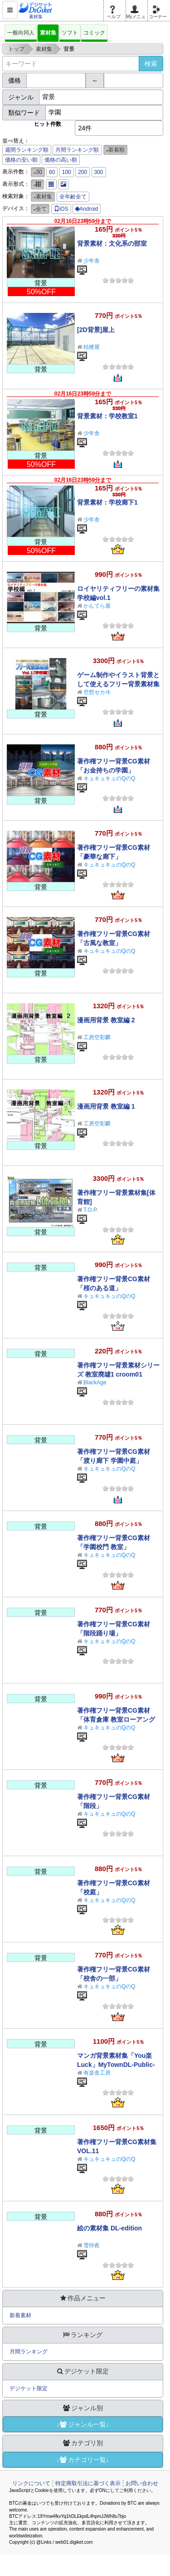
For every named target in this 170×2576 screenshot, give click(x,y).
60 (52, 172)
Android (86, 209)
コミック (94, 33)
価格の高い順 (60, 160)
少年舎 (91, 261)
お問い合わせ (142, 2483)
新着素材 (20, 2315)
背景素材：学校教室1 (107, 416)
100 (66, 172)
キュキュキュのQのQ (109, 778)
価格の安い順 (21, 160)
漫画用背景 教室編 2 (106, 1020)
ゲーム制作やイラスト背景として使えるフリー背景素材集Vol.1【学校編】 (118, 684)
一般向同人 (20, 33)
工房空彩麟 (97, 1037)
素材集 (48, 33)
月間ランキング (29, 2351)
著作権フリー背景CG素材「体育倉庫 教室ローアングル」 (116, 1719)
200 (82, 172)
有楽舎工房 (97, 2073)
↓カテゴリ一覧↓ (83, 2459)
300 (98, 172)
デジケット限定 (29, 2388)
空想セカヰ (97, 692)
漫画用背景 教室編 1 (106, 1106)
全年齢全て (73, 196)
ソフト (70, 33)
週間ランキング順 (27, 150)
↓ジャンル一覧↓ (83, 2424)
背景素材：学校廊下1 (107, 502)
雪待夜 (91, 2245)
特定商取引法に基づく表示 (88, 2483)
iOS (61, 209)
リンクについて (31, 2483)
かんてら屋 (97, 606)
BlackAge (95, 1382)
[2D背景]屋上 (96, 329)
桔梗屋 (91, 347)
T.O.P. (90, 1210)
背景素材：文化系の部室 (112, 243)
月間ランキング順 (77, 150)
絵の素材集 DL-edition (109, 2228)
